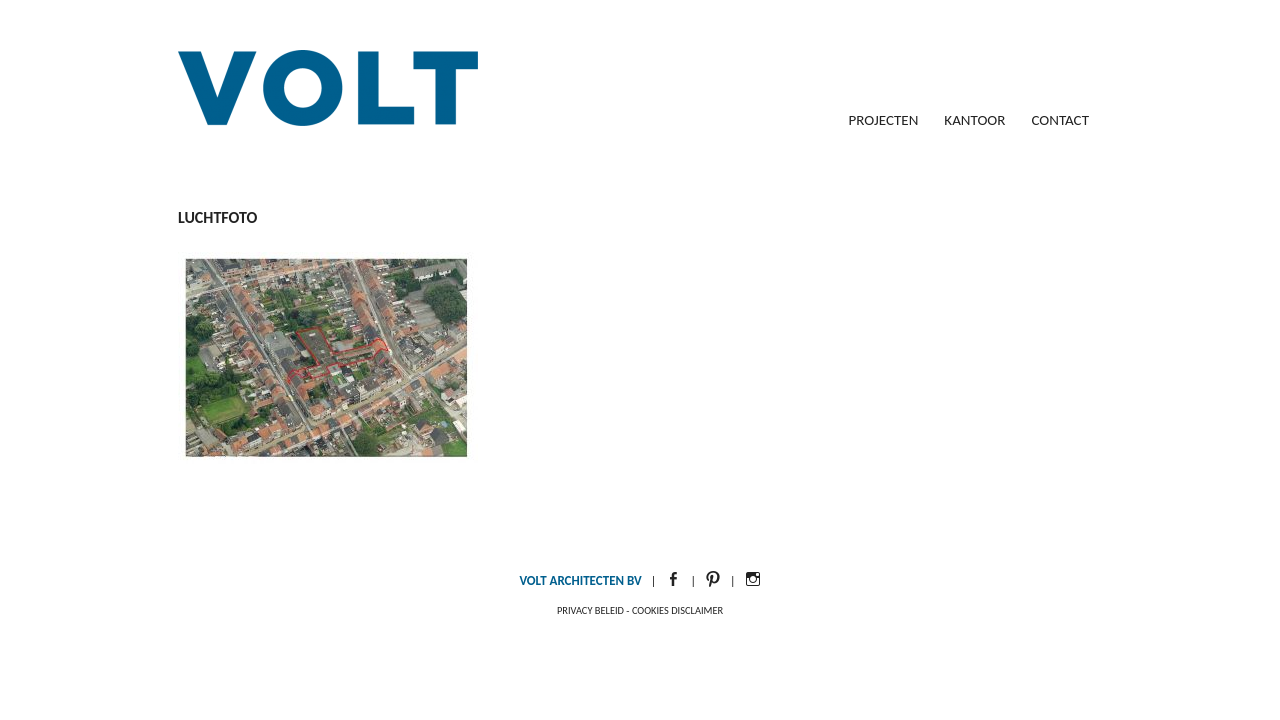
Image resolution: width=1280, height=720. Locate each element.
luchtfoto (217, 217)
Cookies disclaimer (677, 610)
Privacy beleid (590, 610)
